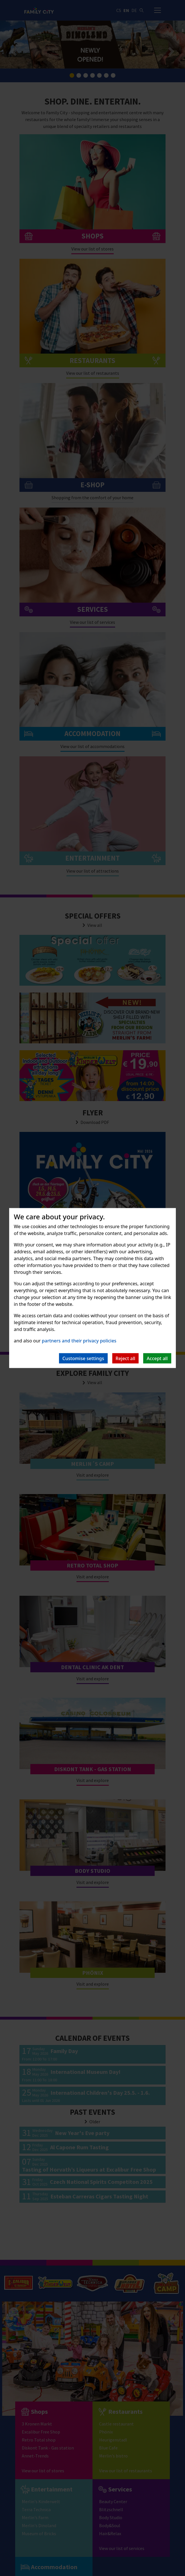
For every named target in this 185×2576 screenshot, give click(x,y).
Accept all (157, 1358)
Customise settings (83, 1358)
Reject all (125, 1358)
